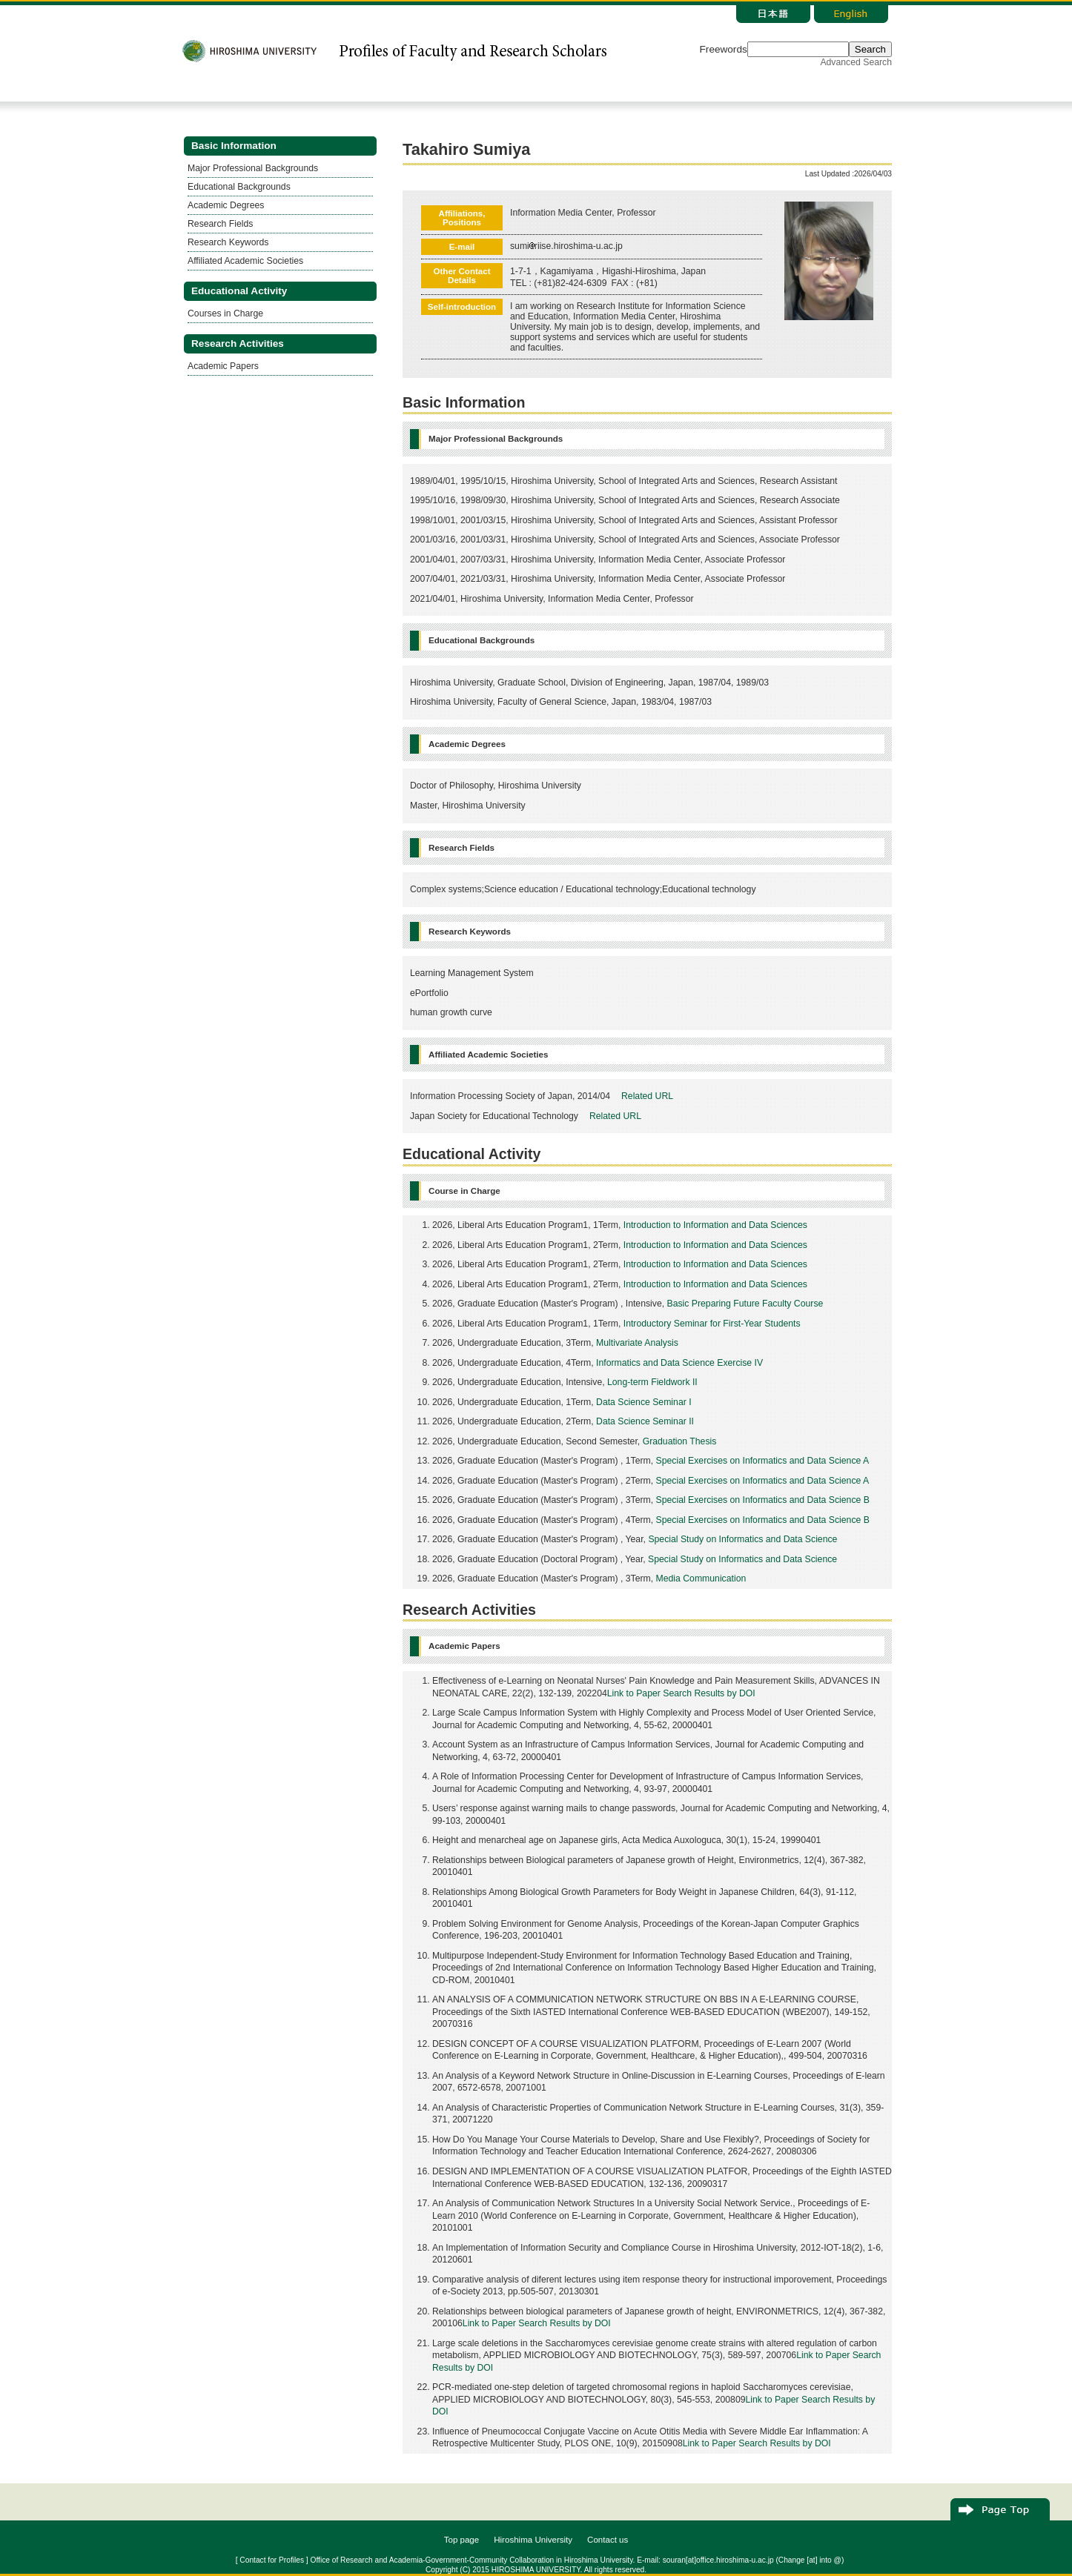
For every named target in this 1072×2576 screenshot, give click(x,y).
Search (870, 49)
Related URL (647, 1096)
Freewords (723, 49)
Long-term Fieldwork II (652, 1382)
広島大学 (250, 51)
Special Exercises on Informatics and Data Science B (763, 1500)
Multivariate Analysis (637, 1343)
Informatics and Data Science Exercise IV (679, 1363)
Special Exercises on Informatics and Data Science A (763, 1460)
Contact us (607, 2539)
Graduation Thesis (680, 1441)
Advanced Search (856, 62)
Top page (462, 2539)
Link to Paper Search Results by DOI (681, 1693)
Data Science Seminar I (644, 1402)
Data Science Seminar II (645, 1421)
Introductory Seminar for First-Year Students (712, 1323)
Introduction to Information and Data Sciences (715, 1225)
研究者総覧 (472, 51)
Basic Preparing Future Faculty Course (745, 1303)
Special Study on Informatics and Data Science (742, 1539)
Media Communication (701, 1578)
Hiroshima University (533, 2539)
